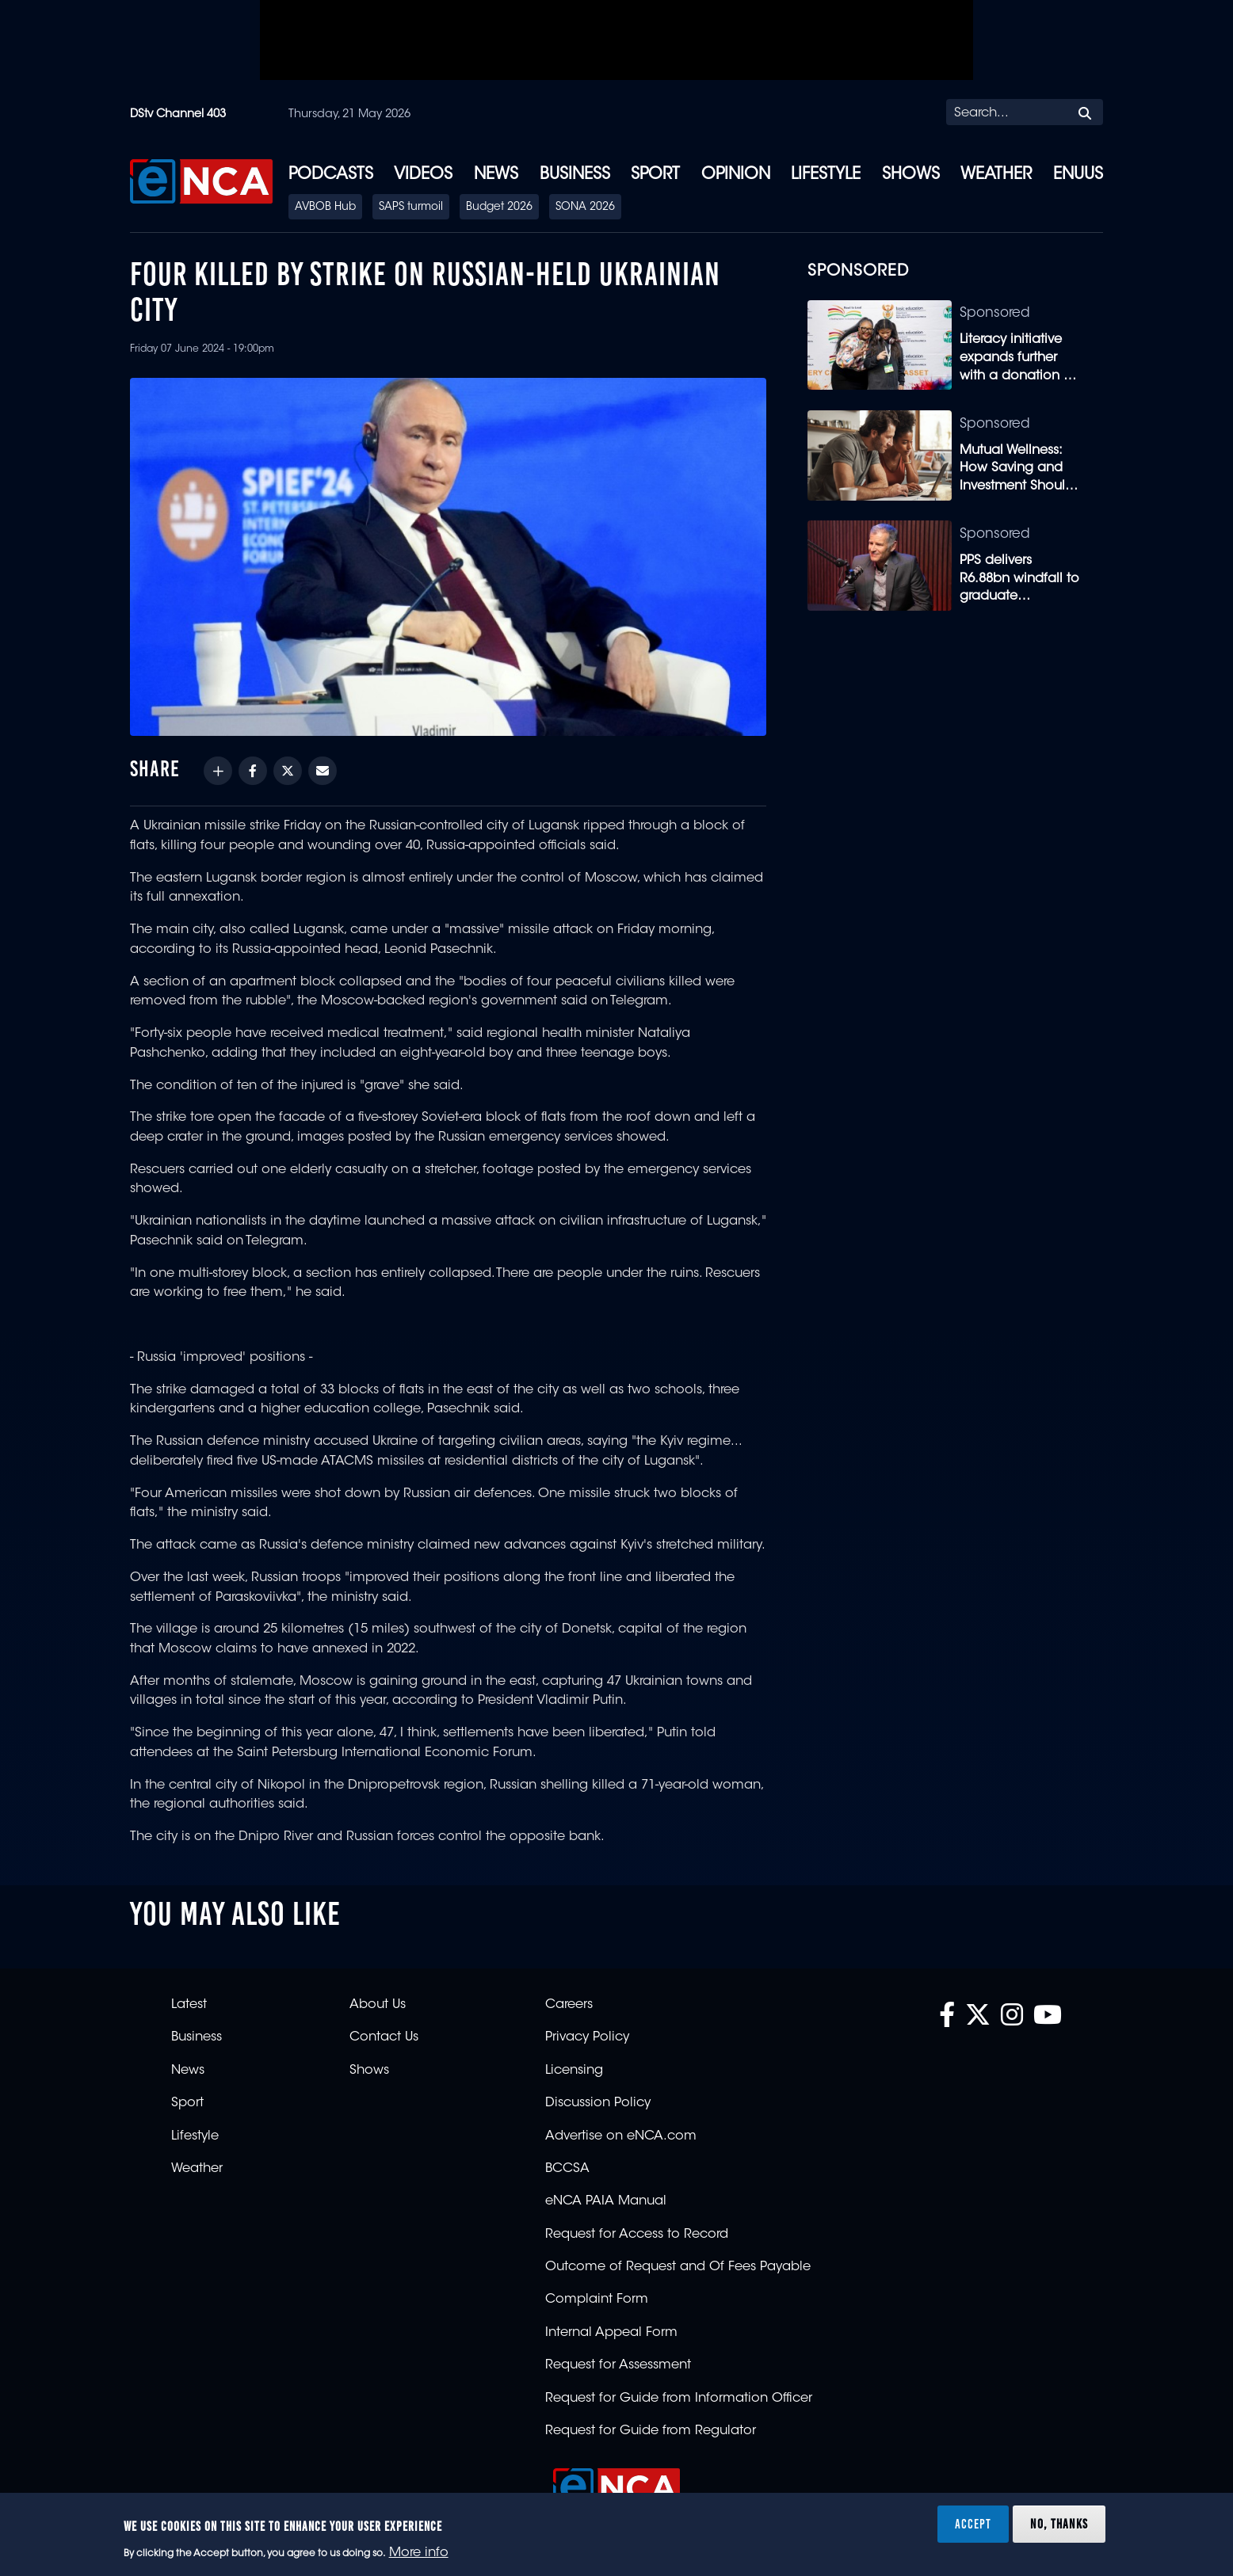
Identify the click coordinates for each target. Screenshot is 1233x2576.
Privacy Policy (587, 2037)
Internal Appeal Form (611, 2332)
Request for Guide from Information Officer (678, 2398)
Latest (189, 2005)
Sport (655, 175)
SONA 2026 (585, 207)
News (496, 175)
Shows (911, 175)
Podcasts (330, 175)
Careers (569, 2005)
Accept (973, 2524)
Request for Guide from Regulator (650, 2431)
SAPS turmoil (411, 207)
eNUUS (1078, 175)
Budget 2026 (499, 207)
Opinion (735, 175)
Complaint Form (596, 2299)
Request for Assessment (618, 2365)
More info (419, 2553)
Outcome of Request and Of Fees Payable (678, 2267)
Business (575, 175)
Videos (423, 175)
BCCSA (567, 2169)
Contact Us (383, 2037)
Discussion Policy (598, 2103)
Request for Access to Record (636, 2234)
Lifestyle (826, 175)
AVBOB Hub (325, 207)
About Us (377, 2005)
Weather (996, 175)
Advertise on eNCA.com (621, 2136)
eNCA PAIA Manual (605, 2201)
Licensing (574, 2070)
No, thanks (1059, 2524)
